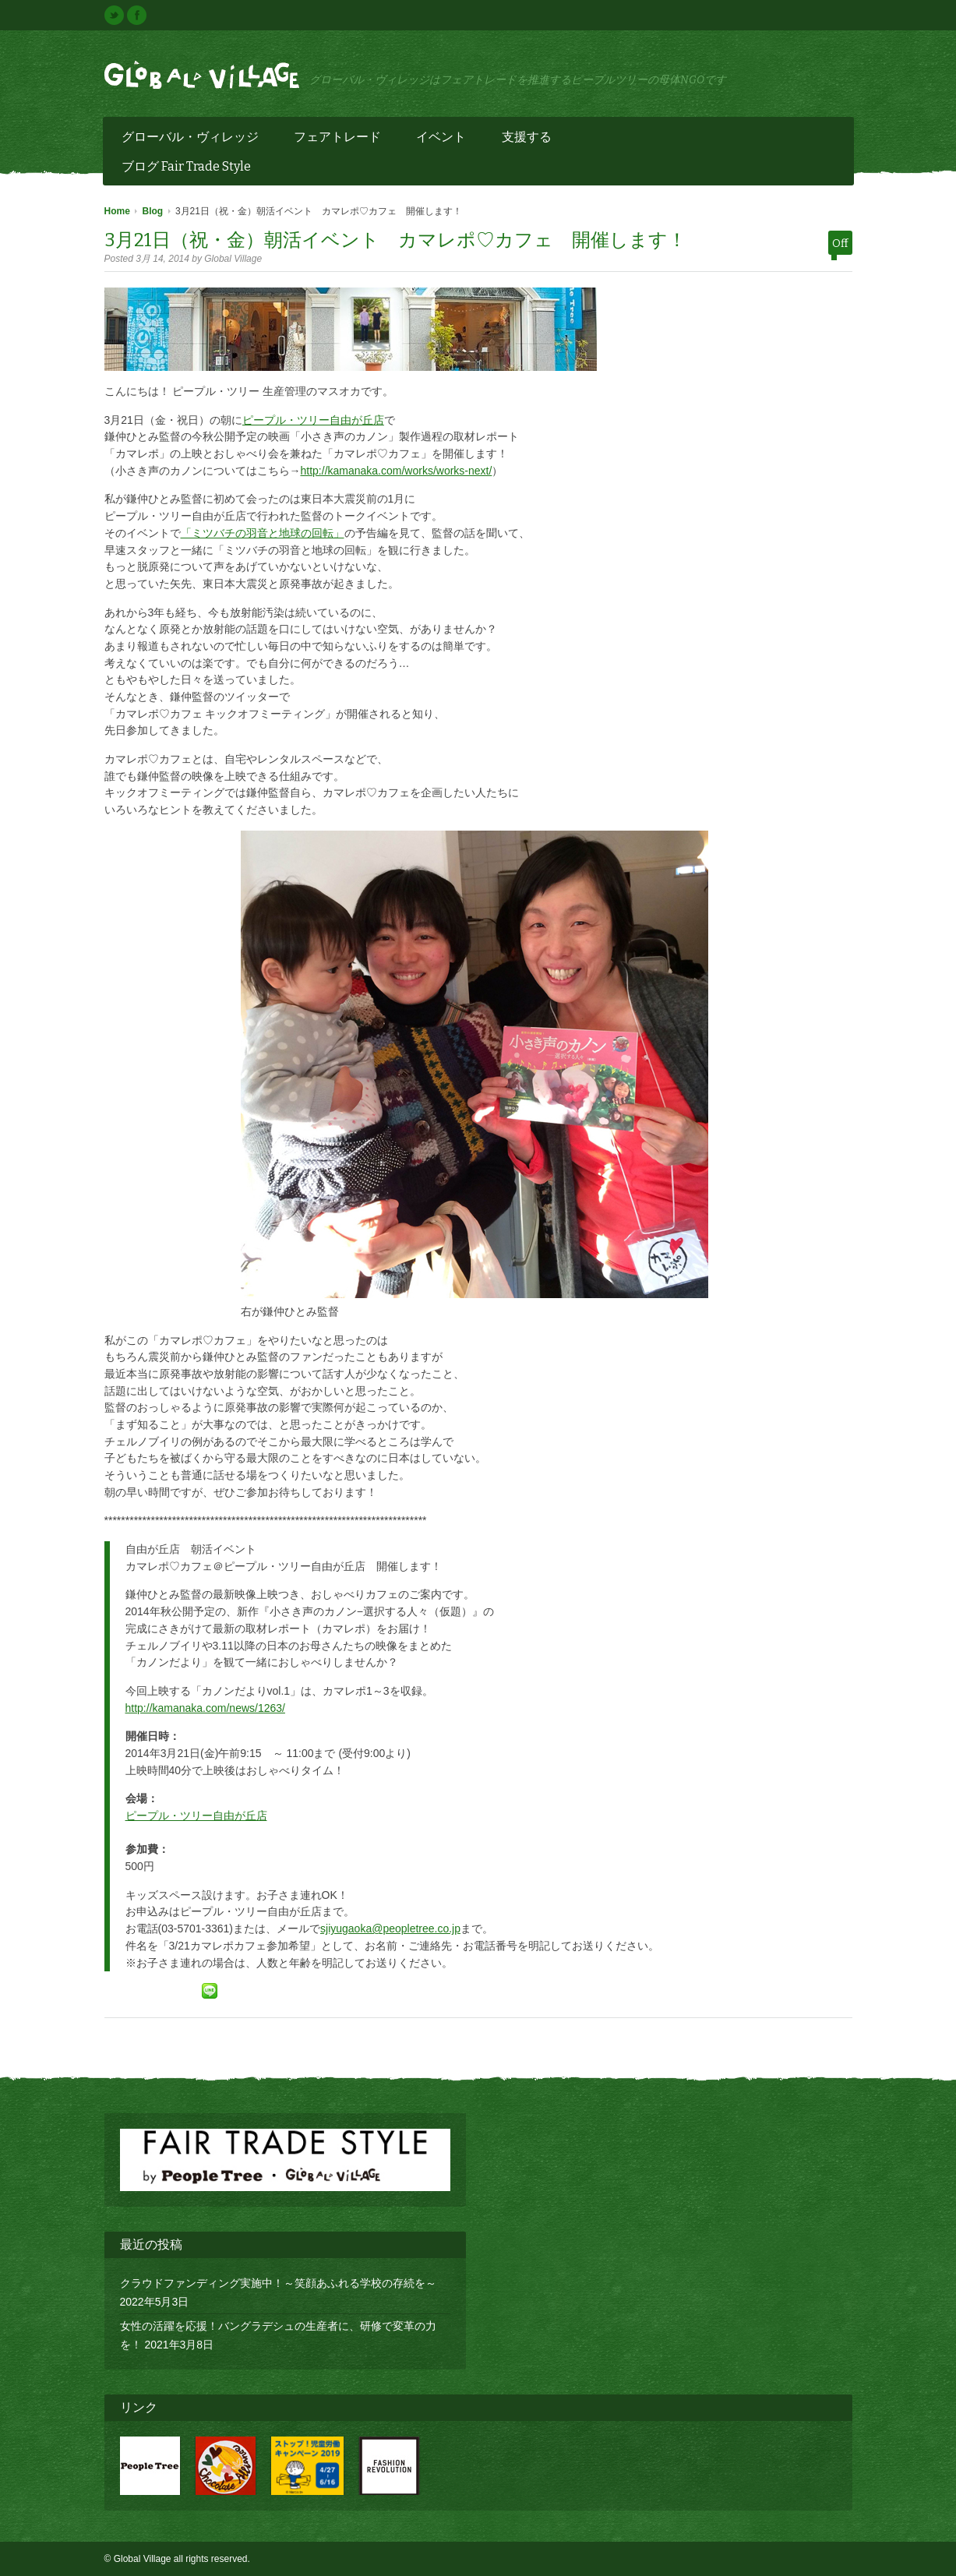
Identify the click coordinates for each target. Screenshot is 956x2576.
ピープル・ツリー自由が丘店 (313, 420)
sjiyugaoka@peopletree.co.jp (390, 1928)
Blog (153, 211)
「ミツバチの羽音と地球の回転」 (262, 533)
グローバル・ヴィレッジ (191, 138)
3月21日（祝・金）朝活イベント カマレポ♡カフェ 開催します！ (395, 240)
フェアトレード (338, 138)
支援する (528, 138)
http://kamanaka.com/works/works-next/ (396, 470)
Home (117, 211)
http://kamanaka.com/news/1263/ (205, 1708)
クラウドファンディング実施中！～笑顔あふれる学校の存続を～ (278, 2283)
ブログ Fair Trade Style (186, 166)
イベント (442, 138)
